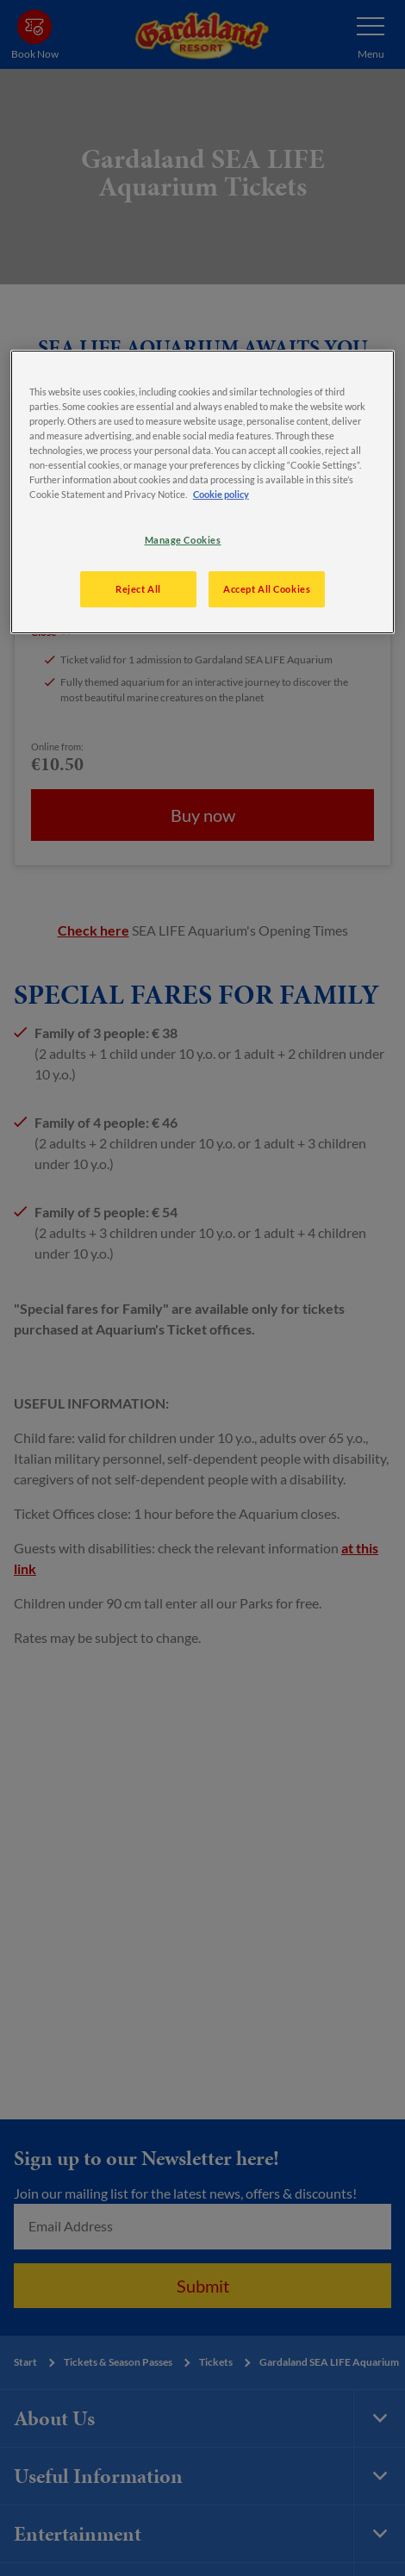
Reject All (138, 588)
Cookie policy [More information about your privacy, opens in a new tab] (221, 494)
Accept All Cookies (266, 588)
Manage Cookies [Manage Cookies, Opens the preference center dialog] (183, 539)
